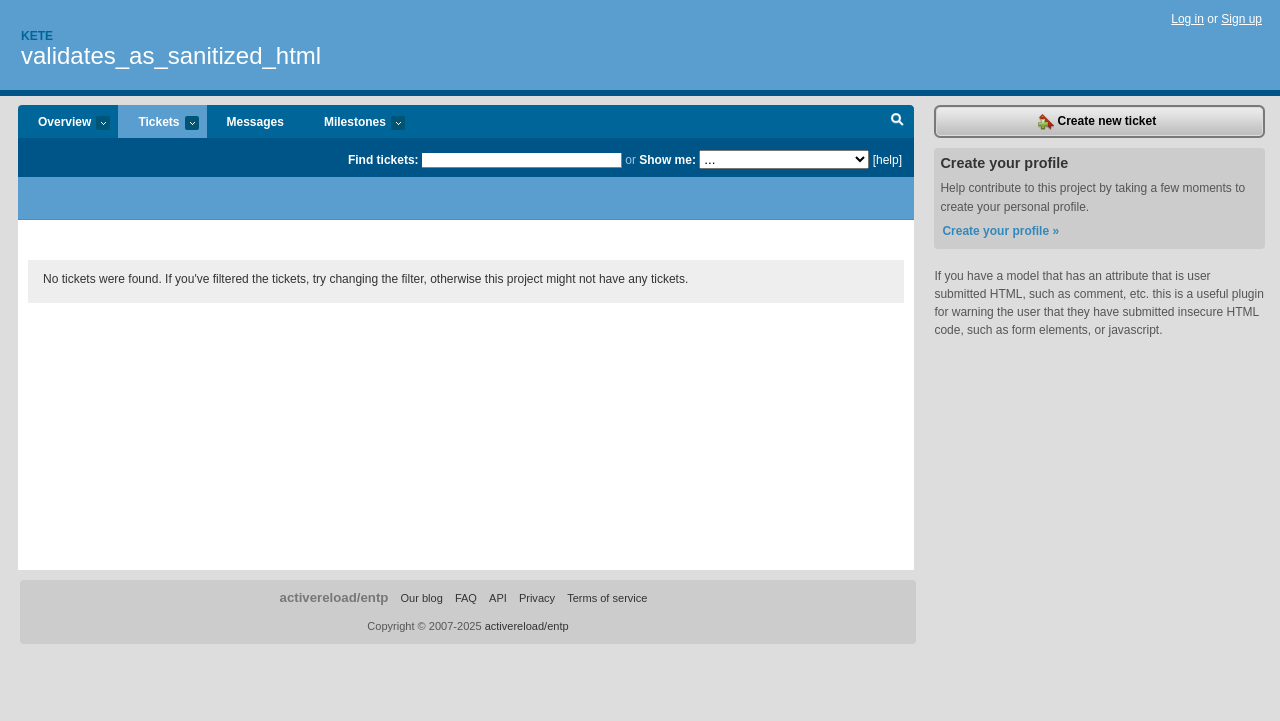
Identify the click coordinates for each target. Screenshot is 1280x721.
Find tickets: (383, 160)
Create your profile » (1000, 231)
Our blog (421, 598)
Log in (1187, 19)
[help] (887, 160)
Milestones (354, 123)
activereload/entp (334, 597)
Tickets (158, 123)
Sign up (1241, 19)
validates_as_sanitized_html (171, 55)
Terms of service (607, 598)
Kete (37, 36)
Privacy (537, 598)
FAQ (466, 598)
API (498, 598)
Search (897, 122)
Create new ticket (1097, 122)
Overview (64, 123)
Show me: (667, 160)
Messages (255, 122)
